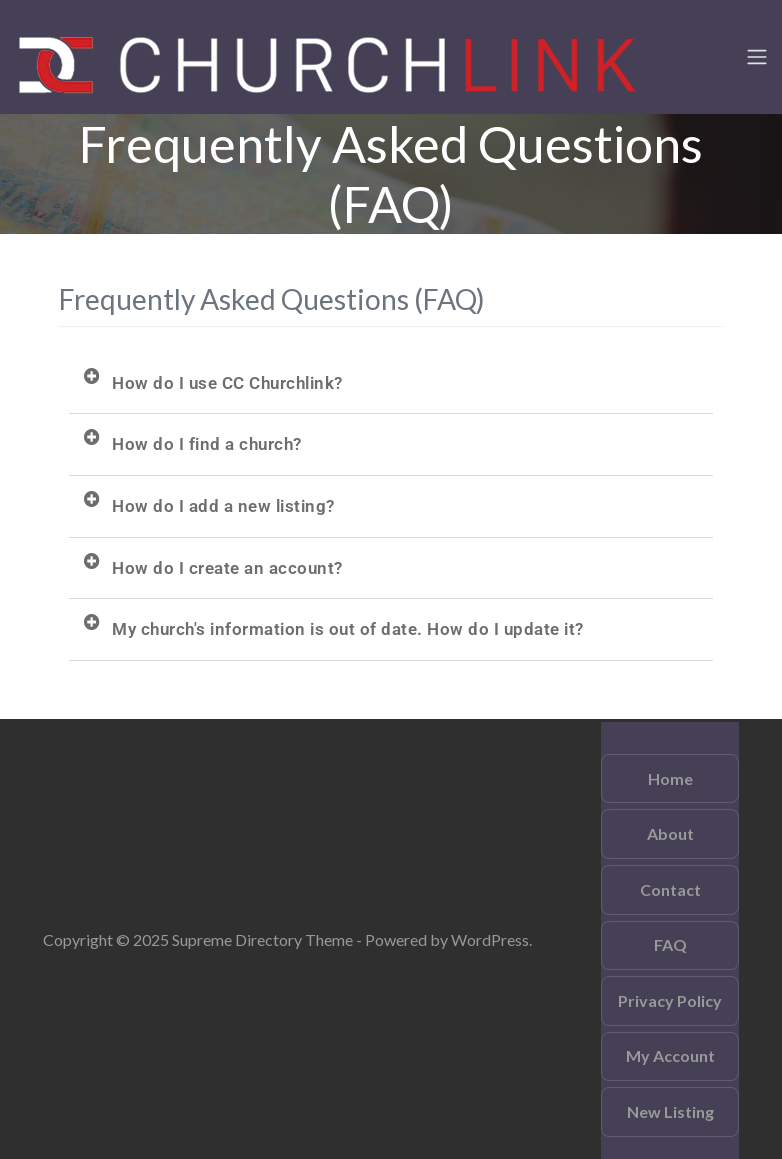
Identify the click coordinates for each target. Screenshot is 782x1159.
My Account (670, 1055)
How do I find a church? (207, 444)
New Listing (670, 1111)
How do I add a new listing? (223, 506)
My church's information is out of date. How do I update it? (348, 629)
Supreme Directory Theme (264, 939)
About (670, 833)
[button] (391, 384)
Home (670, 778)
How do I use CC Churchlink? (227, 383)
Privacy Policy (670, 1000)
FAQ (670, 944)
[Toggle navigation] (757, 57)
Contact (670, 889)
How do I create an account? (227, 568)
